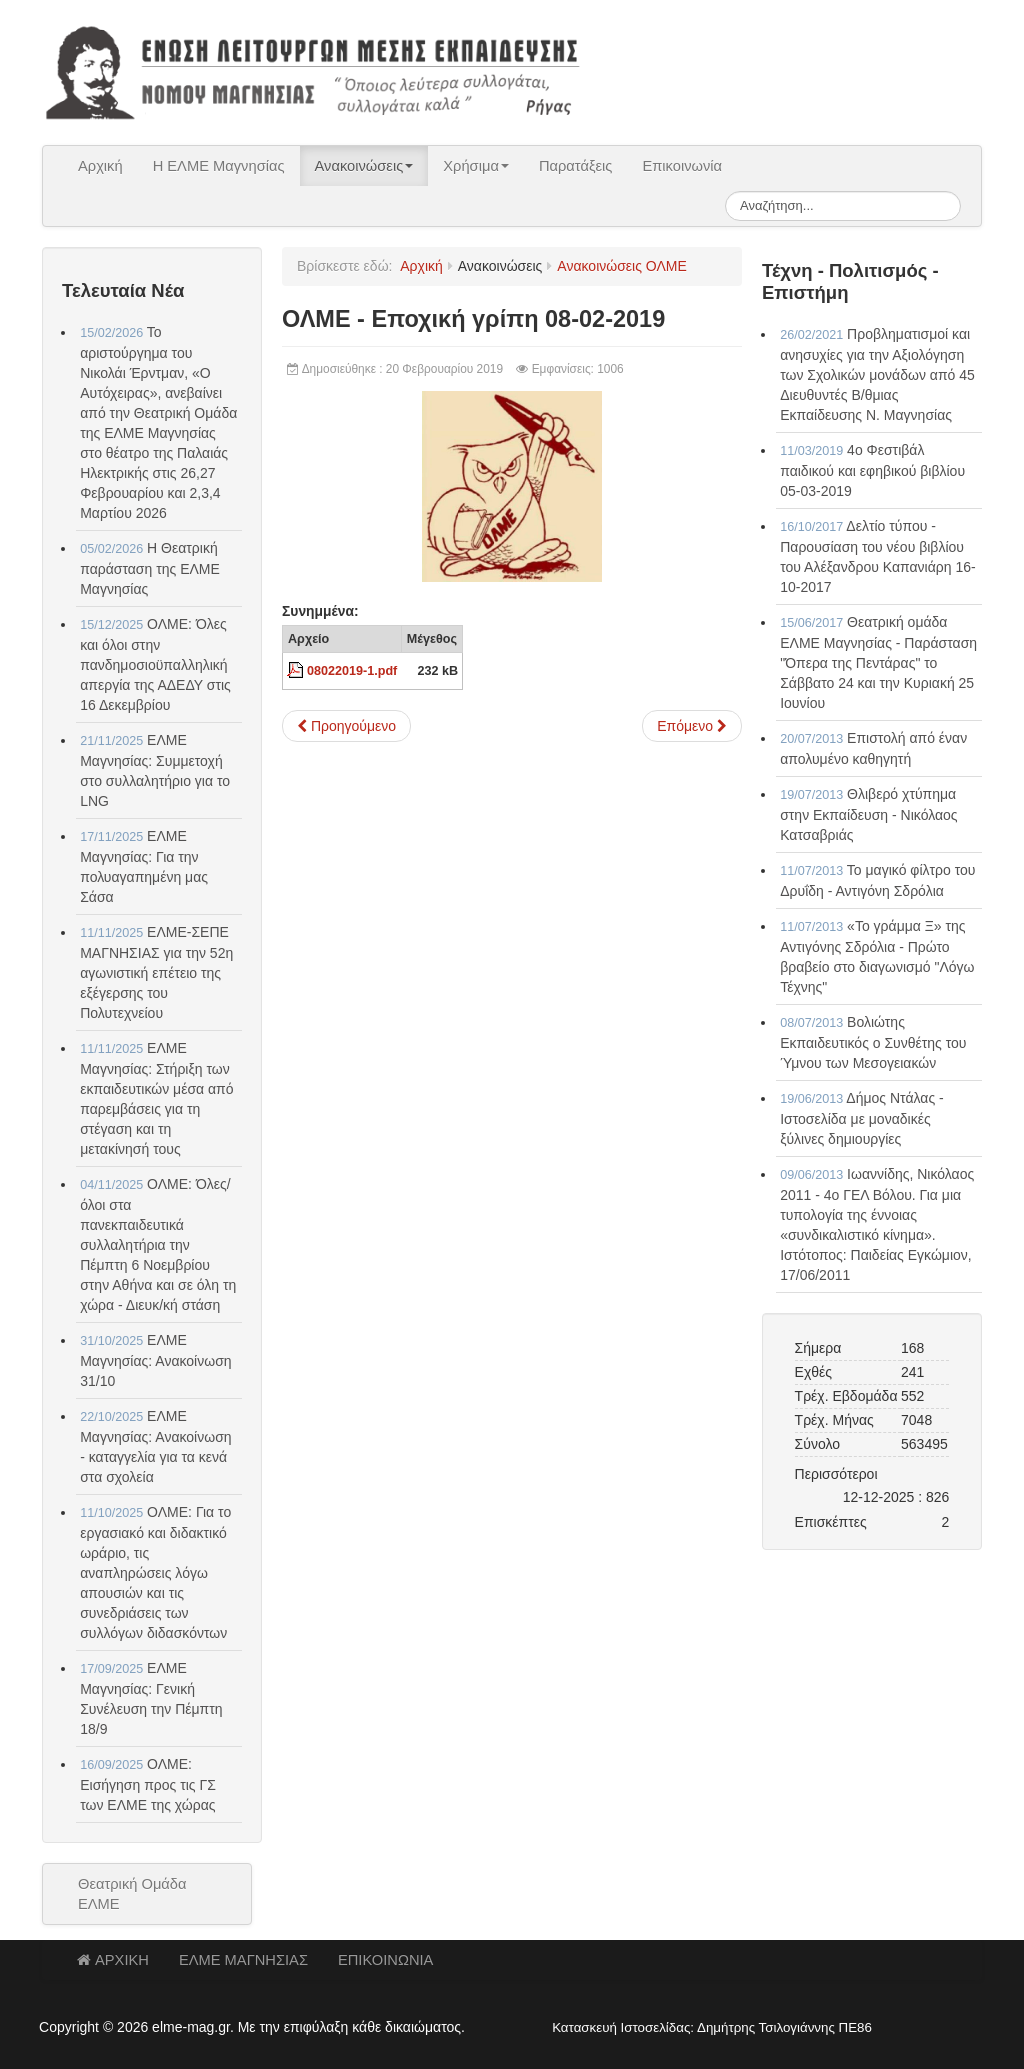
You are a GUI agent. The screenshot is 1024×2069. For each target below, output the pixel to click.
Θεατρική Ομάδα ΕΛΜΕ (132, 1894)
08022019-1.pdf (352, 671)
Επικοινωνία (682, 166)
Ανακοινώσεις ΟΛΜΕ (621, 266)
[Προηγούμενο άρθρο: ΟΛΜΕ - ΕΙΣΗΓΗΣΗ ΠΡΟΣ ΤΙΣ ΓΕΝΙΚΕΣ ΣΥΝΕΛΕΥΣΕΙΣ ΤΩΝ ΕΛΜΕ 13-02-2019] (346, 726)
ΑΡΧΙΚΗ (113, 1960)
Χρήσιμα (476, 166)
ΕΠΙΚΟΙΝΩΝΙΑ (385, 1960)
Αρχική (100, 166)
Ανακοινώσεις (364, 166)
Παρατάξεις (576, 166)
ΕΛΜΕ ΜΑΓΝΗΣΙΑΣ (243, 1960)
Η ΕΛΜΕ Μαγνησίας (219, 166)
